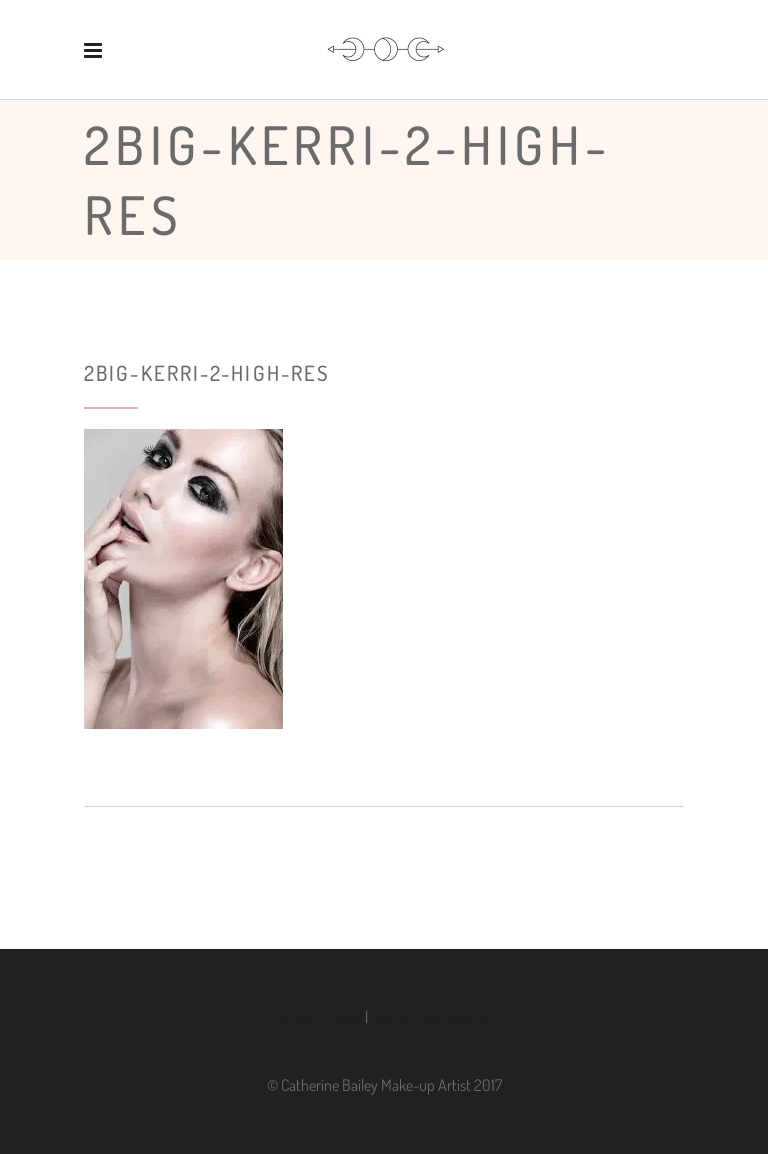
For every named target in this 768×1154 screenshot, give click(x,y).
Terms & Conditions (430, 1017)
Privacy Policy (320, 1017)
